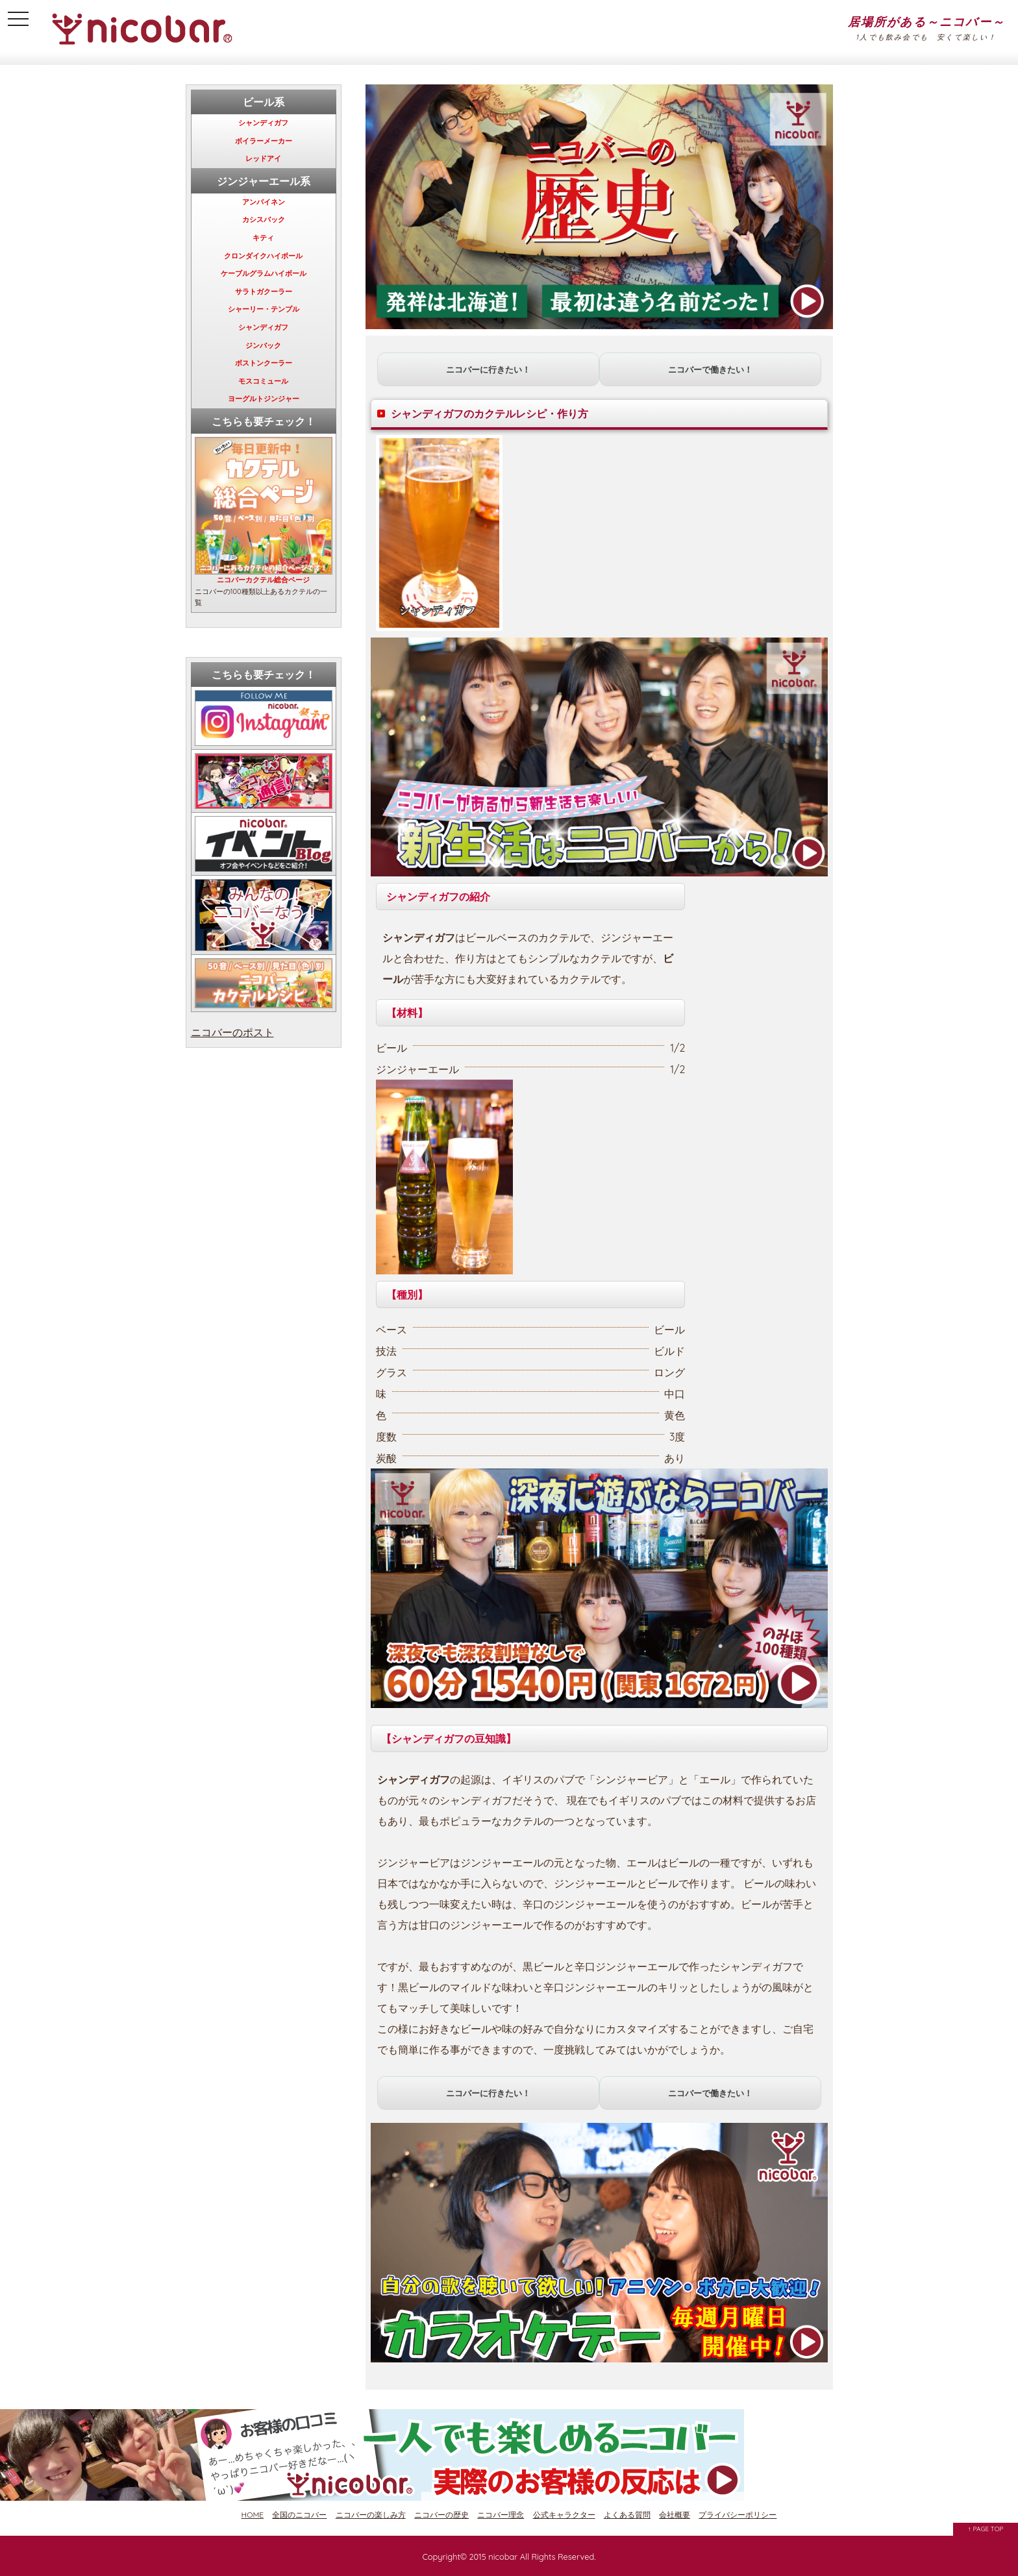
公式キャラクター (564, 2515)
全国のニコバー (299, 2515)
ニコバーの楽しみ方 (371, 2515)
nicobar (502, 2556)
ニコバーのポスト (232, 1032)
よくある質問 (627, 2515)
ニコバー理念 (500, 2515)
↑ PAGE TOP (986, 2529)
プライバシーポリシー (737, 2515)
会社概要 (674, 2515)
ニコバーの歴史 (441, 2515)
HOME (253, 2515)
